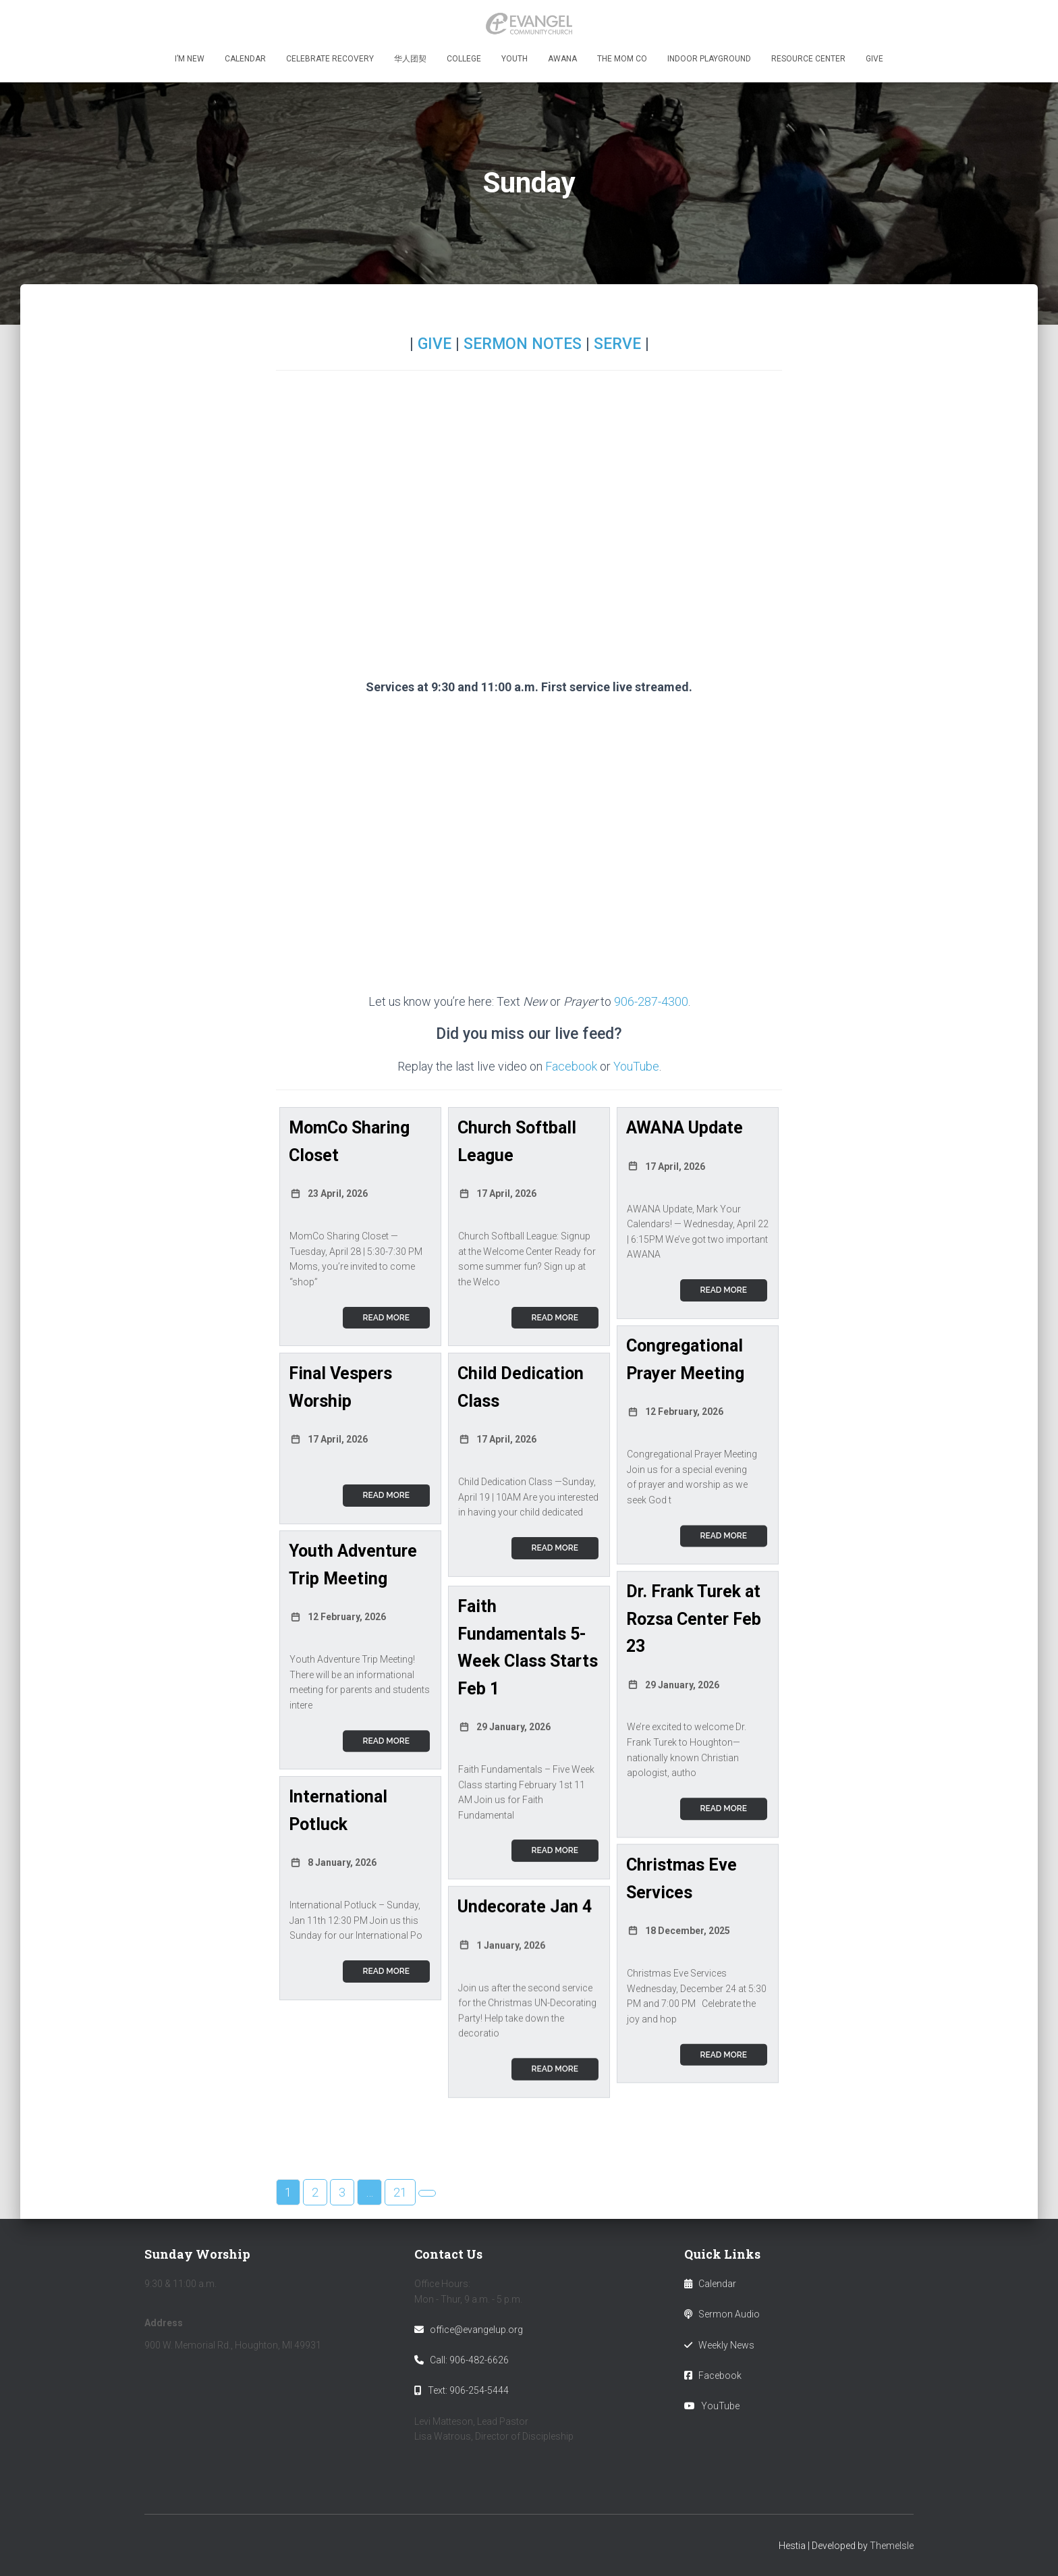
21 (400, 2203)
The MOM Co (622, 58)
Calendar (245, 58)
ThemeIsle (892, 2545)
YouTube (636, 1066)
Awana (562, 58)
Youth (514, 58)
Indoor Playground (709, 58)
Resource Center (808, 58)
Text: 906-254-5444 (468, 2390)
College (464, 58)
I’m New (189, 58)
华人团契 (410, 58)
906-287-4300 (651, 1001)
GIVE (434, 344)
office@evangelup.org (476, 2329)
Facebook (571, 1066)
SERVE (617, 344)
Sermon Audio (729, 2314)
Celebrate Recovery (330, 58)
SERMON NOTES (523, 344)
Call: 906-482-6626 (469, 2360)
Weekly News (726, 2345)
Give (874, 58)
